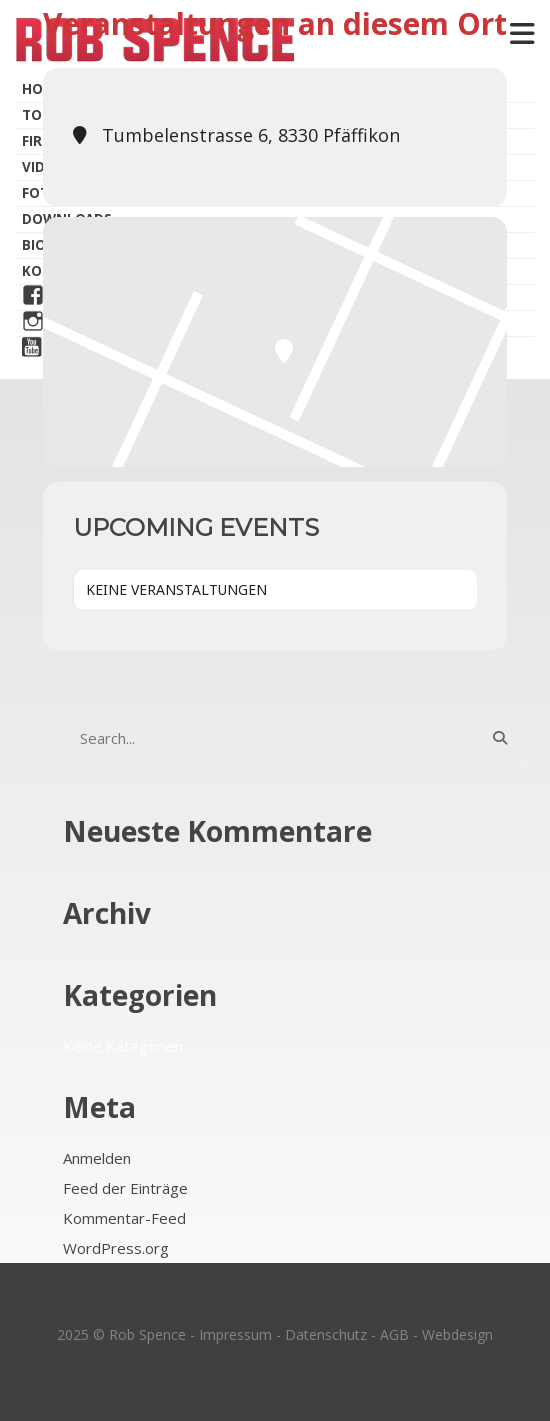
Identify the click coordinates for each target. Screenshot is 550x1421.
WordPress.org (116, 1248)
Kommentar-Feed (124, 1218)
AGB (394, 1334)
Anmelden (97, 1158)
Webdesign (457, 1334)
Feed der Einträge (125, 1188)
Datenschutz (326, 1334)
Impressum (235, 1334)
